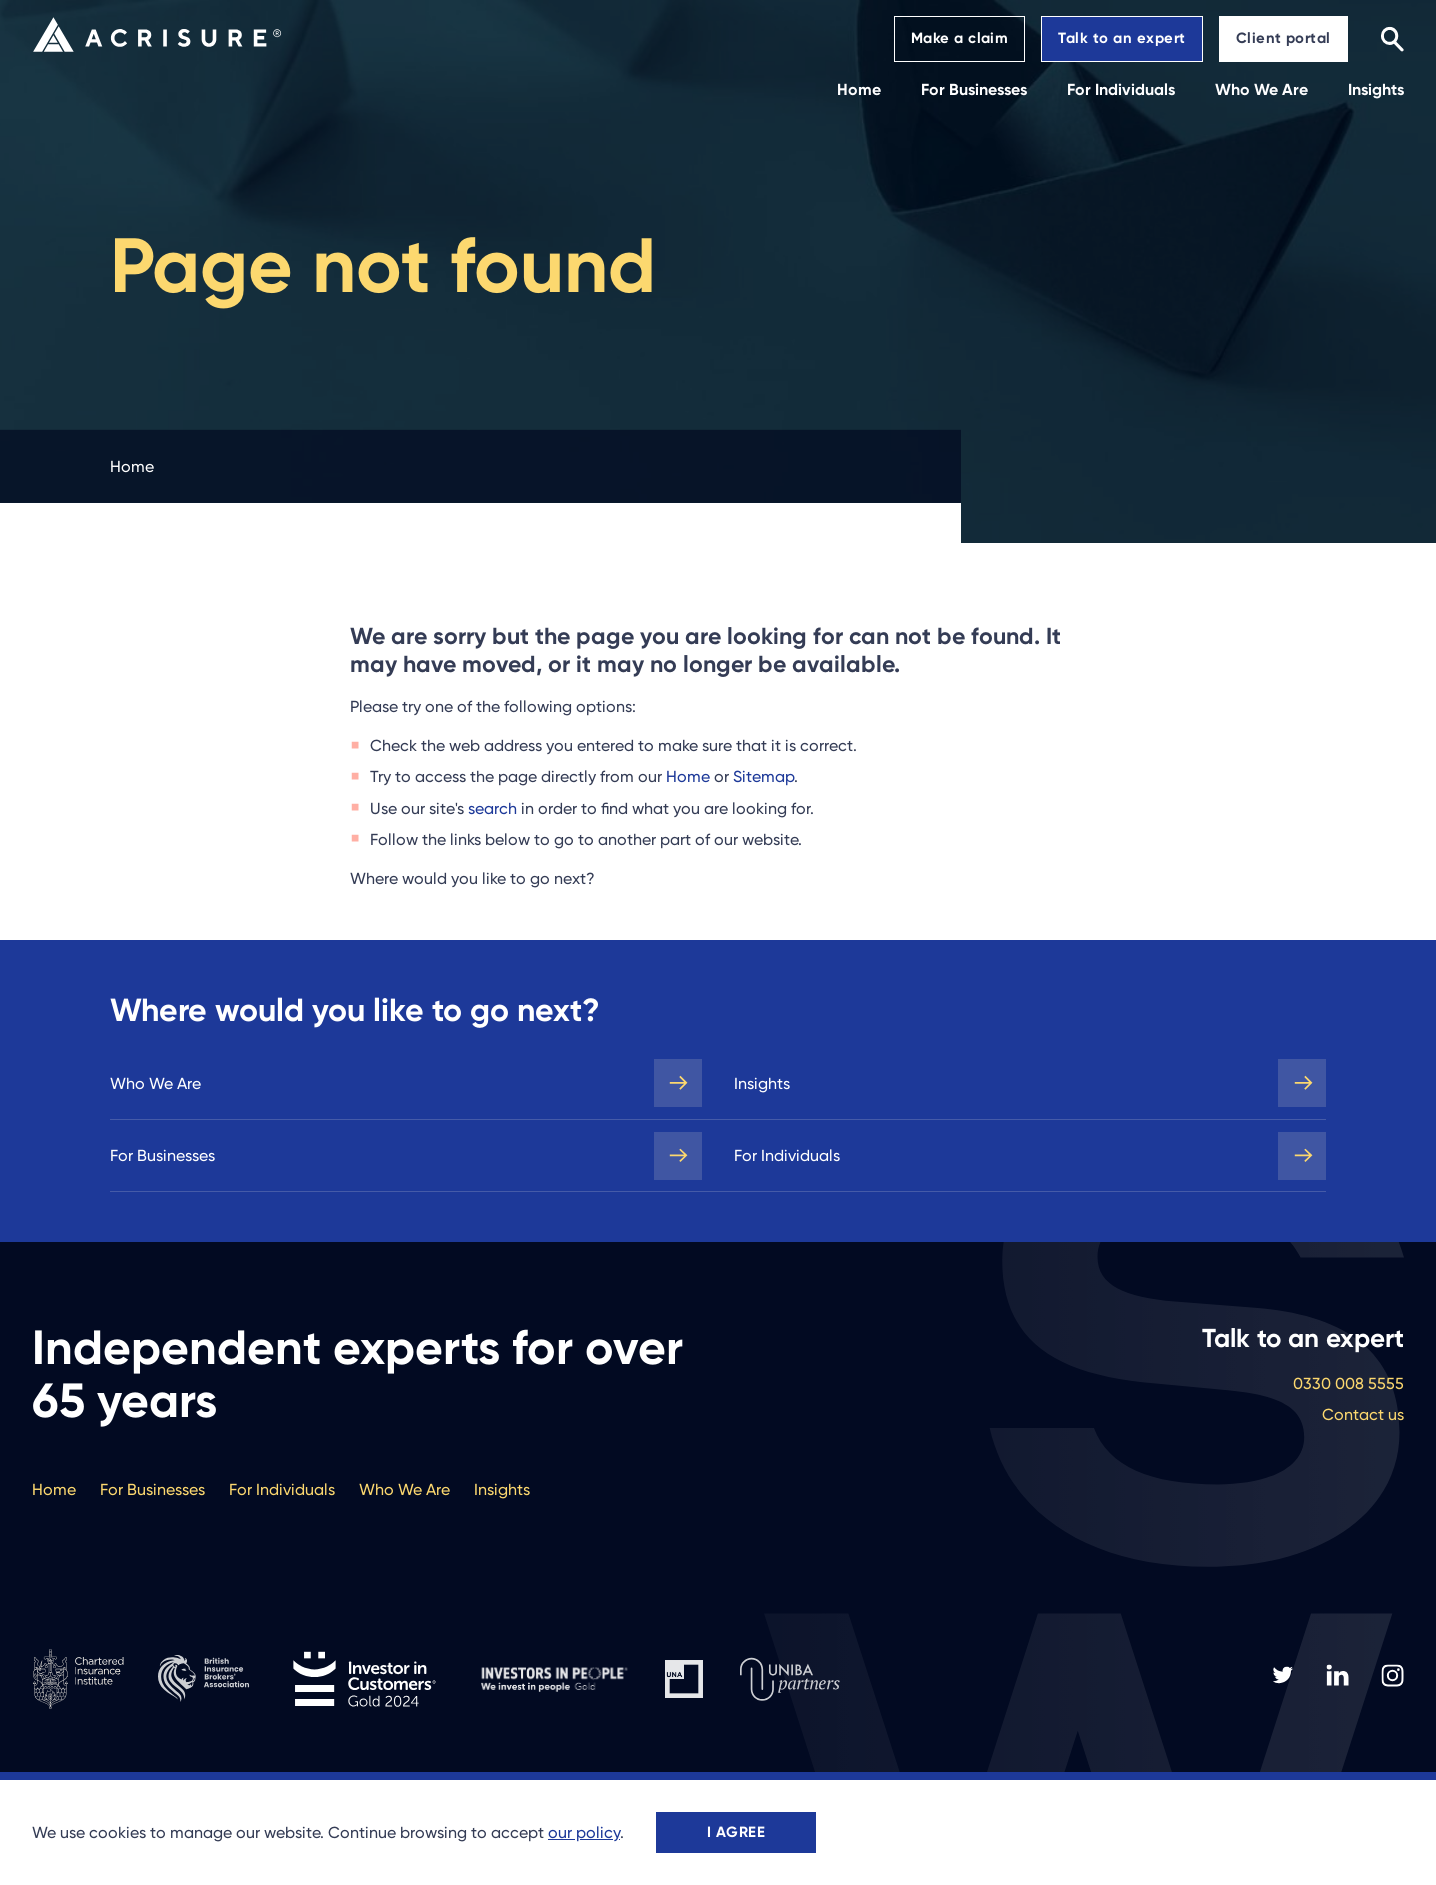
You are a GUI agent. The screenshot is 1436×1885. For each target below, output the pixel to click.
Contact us (1363, 1414)
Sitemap (763, 776)
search (492, 808)
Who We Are (155, 1083)
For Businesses (162, 1155)
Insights (762, 1083)
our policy (584, 1832)
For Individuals (787, 1155)
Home (688, 776)
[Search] (1392, 38)
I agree (736, 1832)
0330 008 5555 (1348, 1383)
